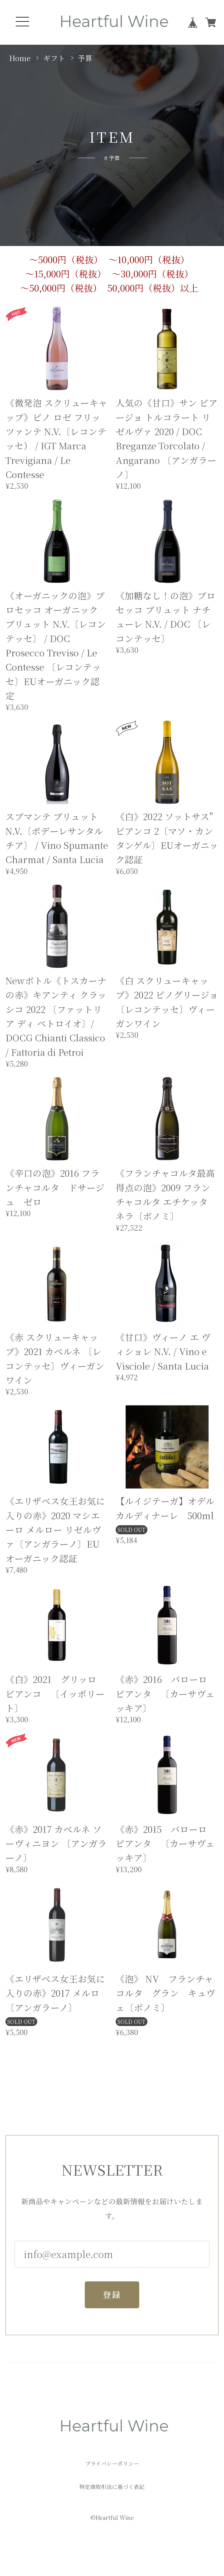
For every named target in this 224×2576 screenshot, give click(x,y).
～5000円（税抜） (66, 259)
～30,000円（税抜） (152, 273)
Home (20, 58)
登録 (112, 2295)
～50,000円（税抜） (61, 288)
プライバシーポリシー (112, 2463)
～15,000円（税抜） (65, 273)
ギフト (54, 58)
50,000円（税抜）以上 (152, 288)
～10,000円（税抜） (148, 259)
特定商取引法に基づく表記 (112, 2487)
